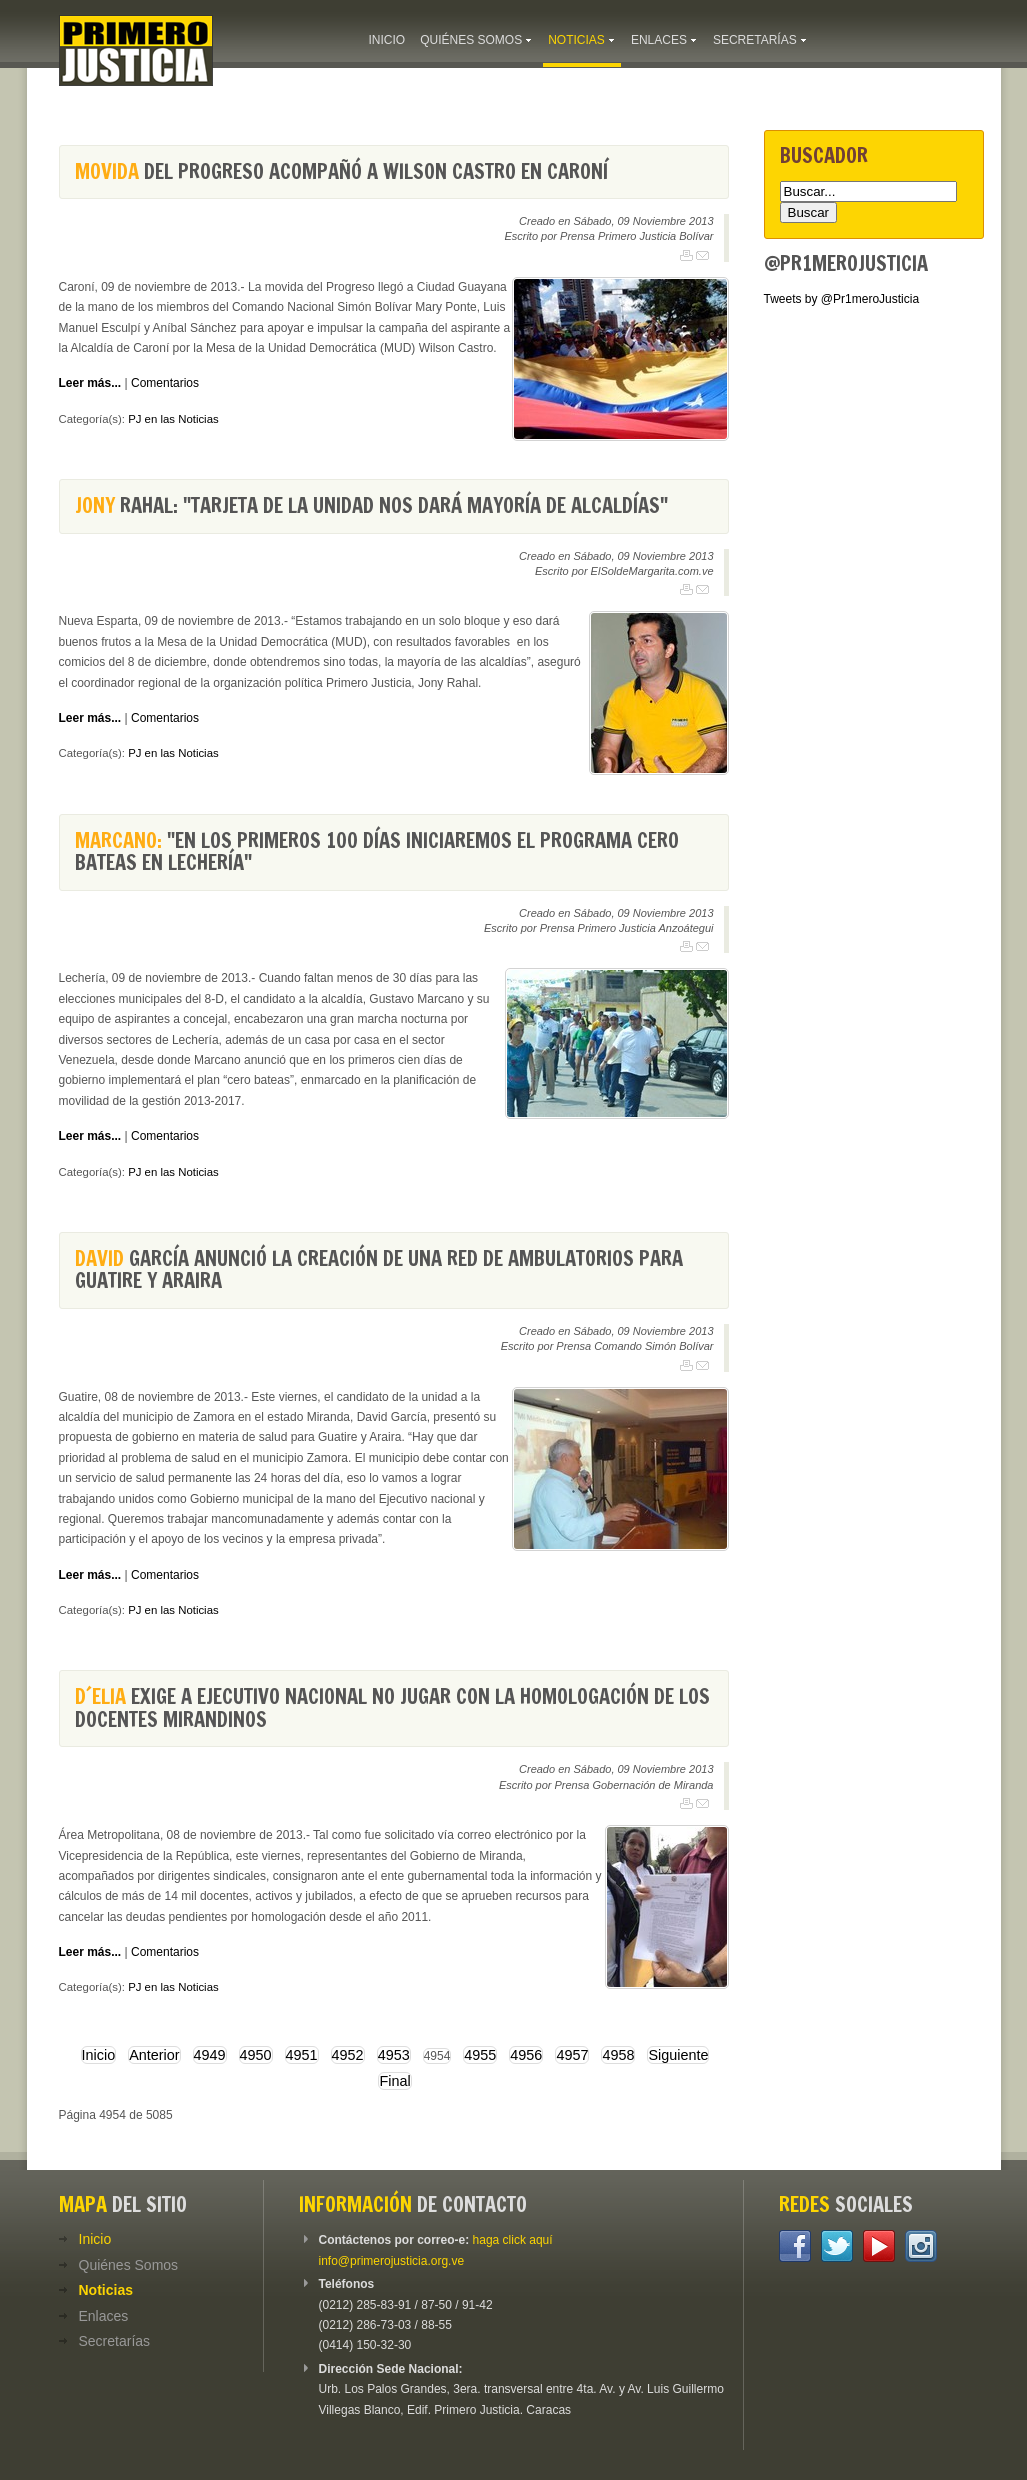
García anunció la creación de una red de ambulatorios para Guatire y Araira (379, 1269)
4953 (394, 2055)
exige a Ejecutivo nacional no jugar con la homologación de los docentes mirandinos (392, 1707)
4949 (210, 2055)
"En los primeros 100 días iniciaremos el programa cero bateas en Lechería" (377, 851)
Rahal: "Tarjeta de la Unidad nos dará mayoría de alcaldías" (371, 505)
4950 (256, 2055)
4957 (572, 2055)
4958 (618, 2055)
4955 (480, 2055)
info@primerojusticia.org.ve (392, 2261)
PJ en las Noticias (173, 419)
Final (394, 2081)
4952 (348, 2055)
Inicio (99, 2055)
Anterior (154, 2055)
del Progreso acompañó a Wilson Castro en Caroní (341, 171)
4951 (302, 2055)
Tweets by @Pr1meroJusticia (842, 299)
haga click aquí (513, 2240)
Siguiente (678, 2055)
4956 (526, 2055)
